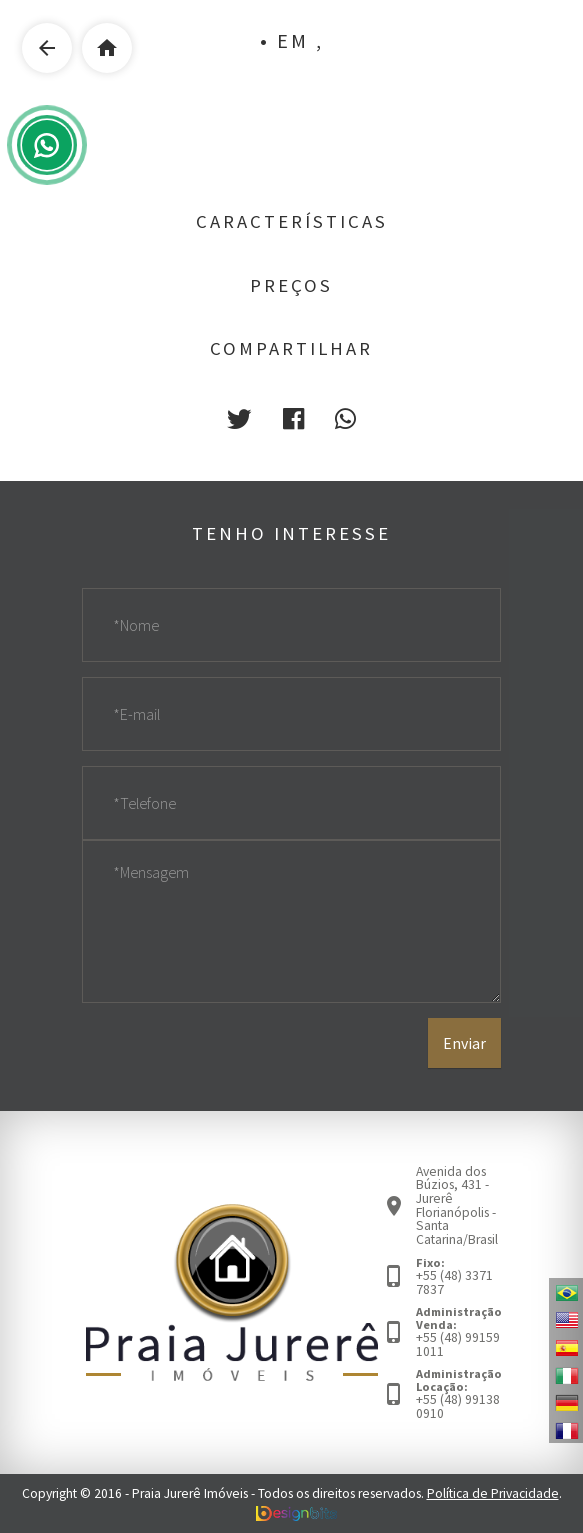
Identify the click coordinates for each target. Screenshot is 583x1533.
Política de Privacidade (493, 1493)
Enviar (464, 1043)
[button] (239, 419)
